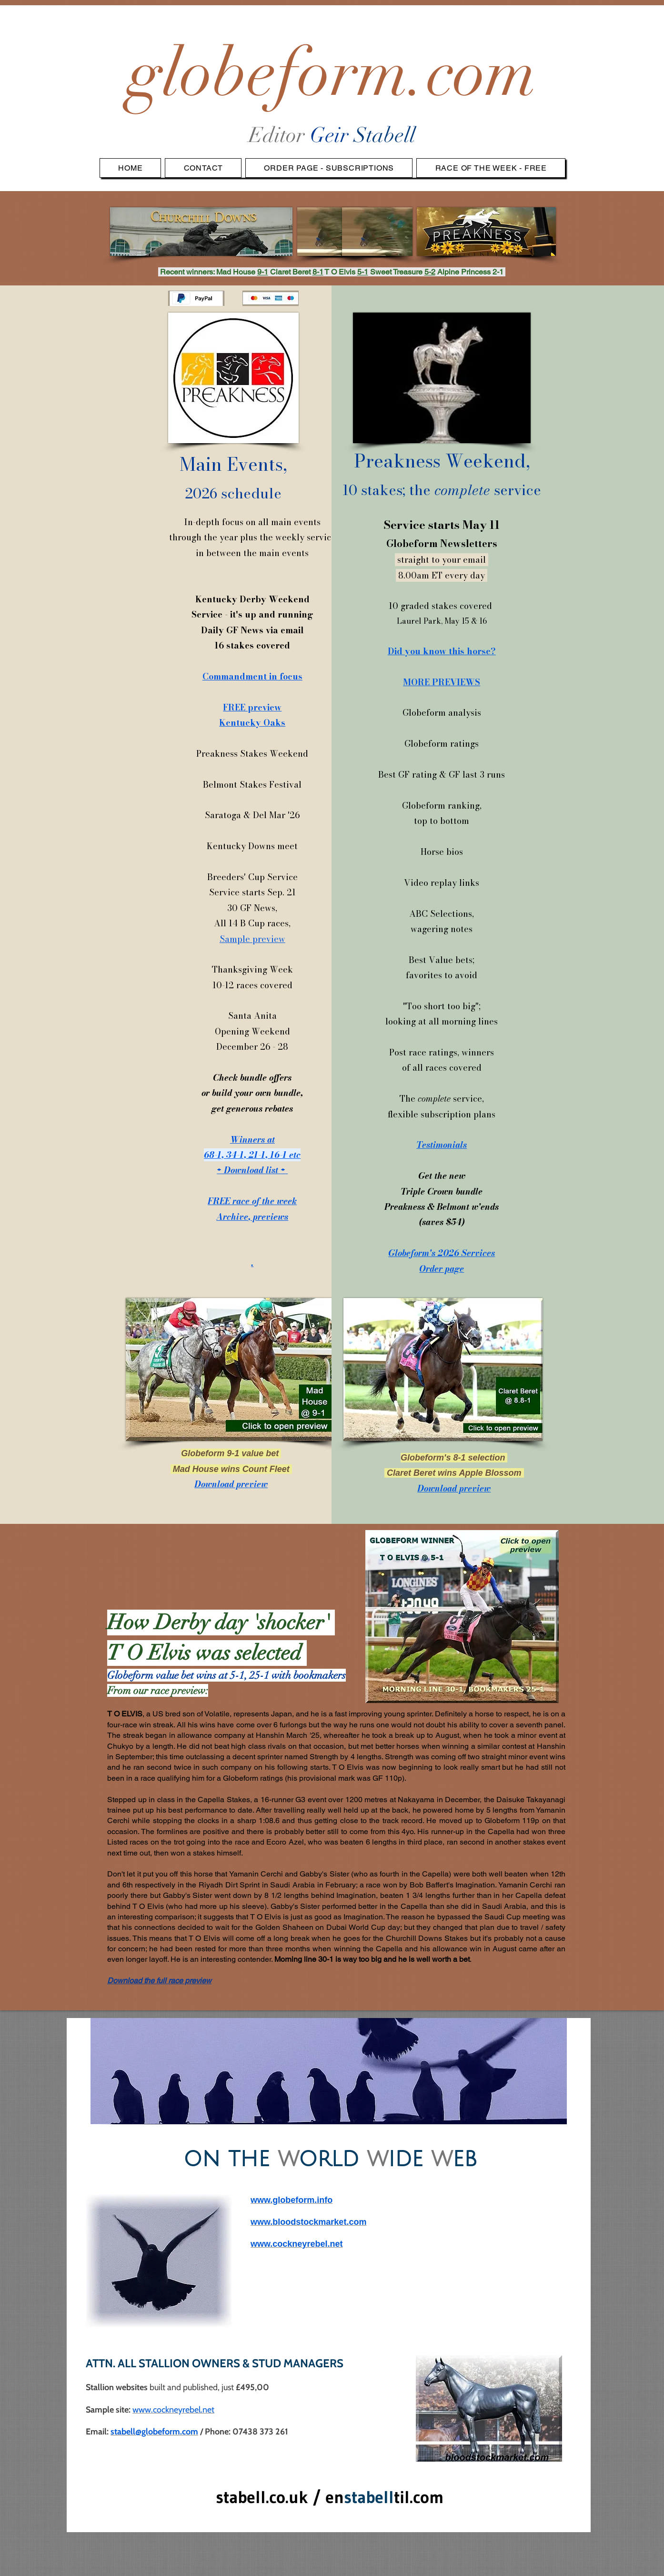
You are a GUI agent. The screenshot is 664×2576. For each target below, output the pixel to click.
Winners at (252, 1139)
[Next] (553, 2071)
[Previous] (104, 2071)
